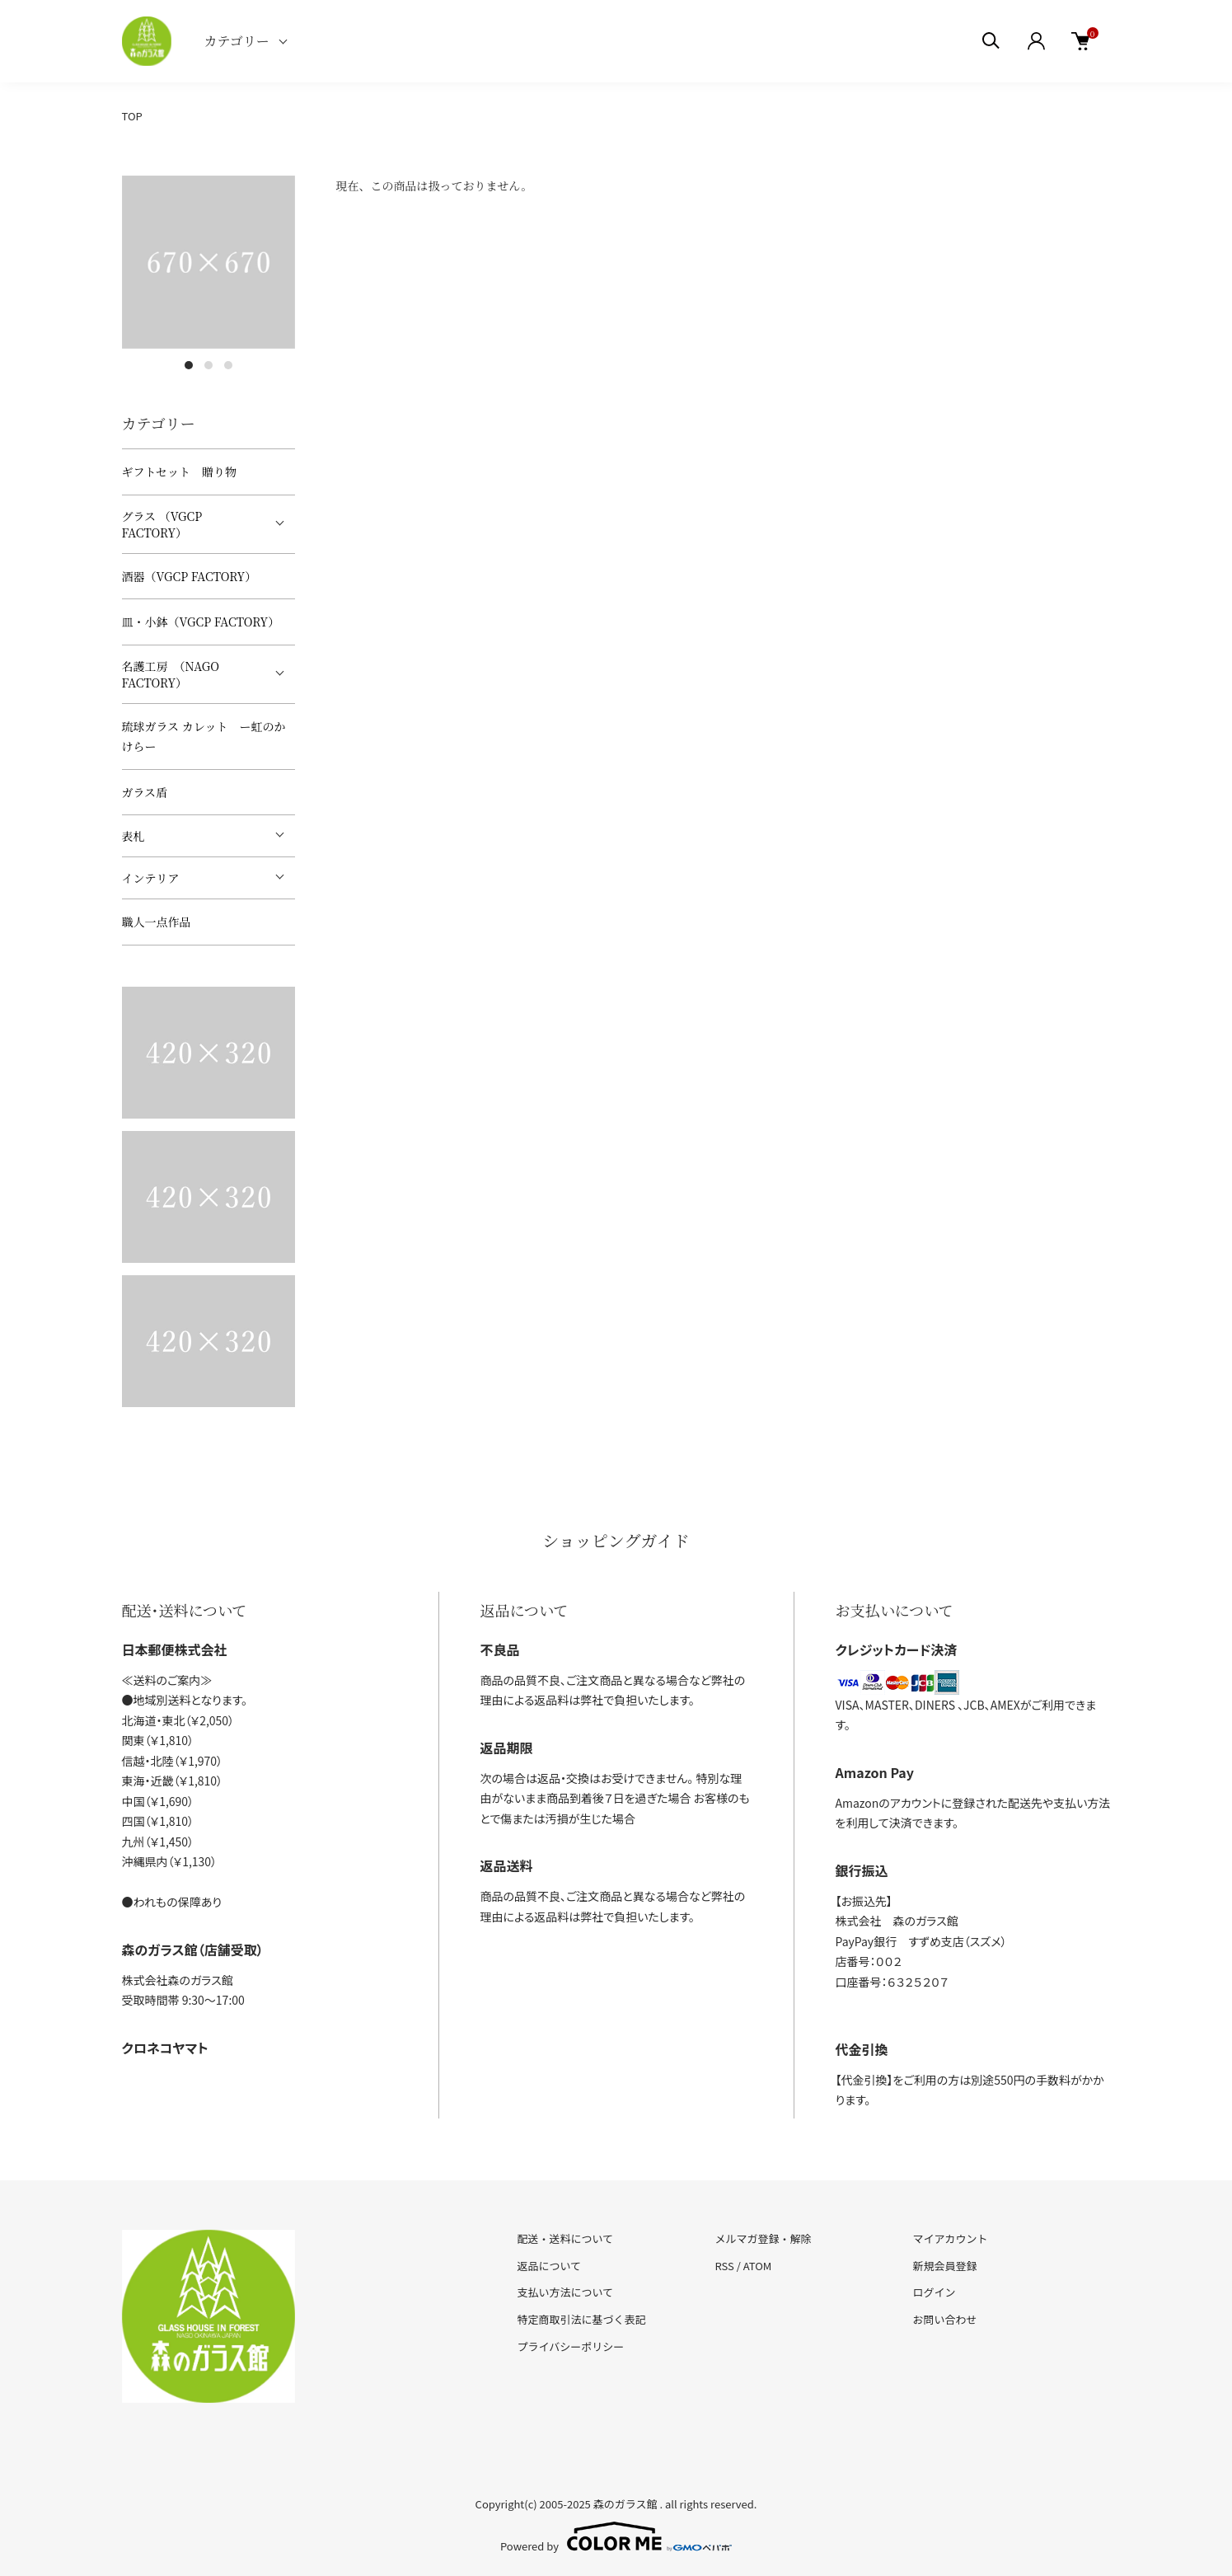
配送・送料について (566, 2238)
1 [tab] (189, 365)
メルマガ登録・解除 (762, 2238)
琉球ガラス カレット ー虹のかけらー (204, 736)
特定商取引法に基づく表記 (582, 2319)
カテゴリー (236, 40)
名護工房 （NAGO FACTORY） (171, 674)
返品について (550, 2265)
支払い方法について (566, 2292)
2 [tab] (208, 365)
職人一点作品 (156, 921)
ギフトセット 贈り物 (179, 471)
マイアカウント (949, 2238)
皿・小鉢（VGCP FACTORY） (201, 621)
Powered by (616, 2536)
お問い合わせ (944, 2319)
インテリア (151, 878)
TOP (132, 116)
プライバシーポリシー (571, 2346)
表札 (133, 836)
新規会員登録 (944, 2265)
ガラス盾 (145, 792)
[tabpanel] (208, 262)
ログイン (933, 2292)
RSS (723, 2265)
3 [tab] (228, 365)
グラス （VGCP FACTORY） (162, 524)
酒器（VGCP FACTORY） (189, 576)
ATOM (757, 2265)
